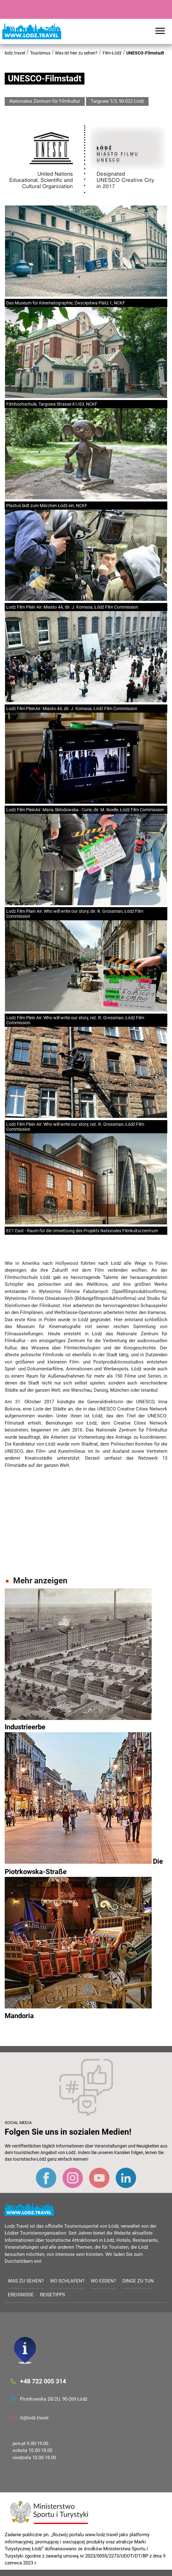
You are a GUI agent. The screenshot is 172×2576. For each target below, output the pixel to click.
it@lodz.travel (34, 2418)
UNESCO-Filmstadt (145, 52)
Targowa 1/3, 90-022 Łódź (117, 101)
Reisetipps (52, 2295)
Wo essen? (103, 2281)
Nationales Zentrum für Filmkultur (44, 101)
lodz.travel (15, 52)
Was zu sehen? (26, 2281)
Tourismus (40, 52)
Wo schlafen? (67, 2281)
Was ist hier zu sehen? (76, 52)
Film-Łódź (112, 52)
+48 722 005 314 (43, 2381)
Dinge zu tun (138, 2281)
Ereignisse (21, 2295)
